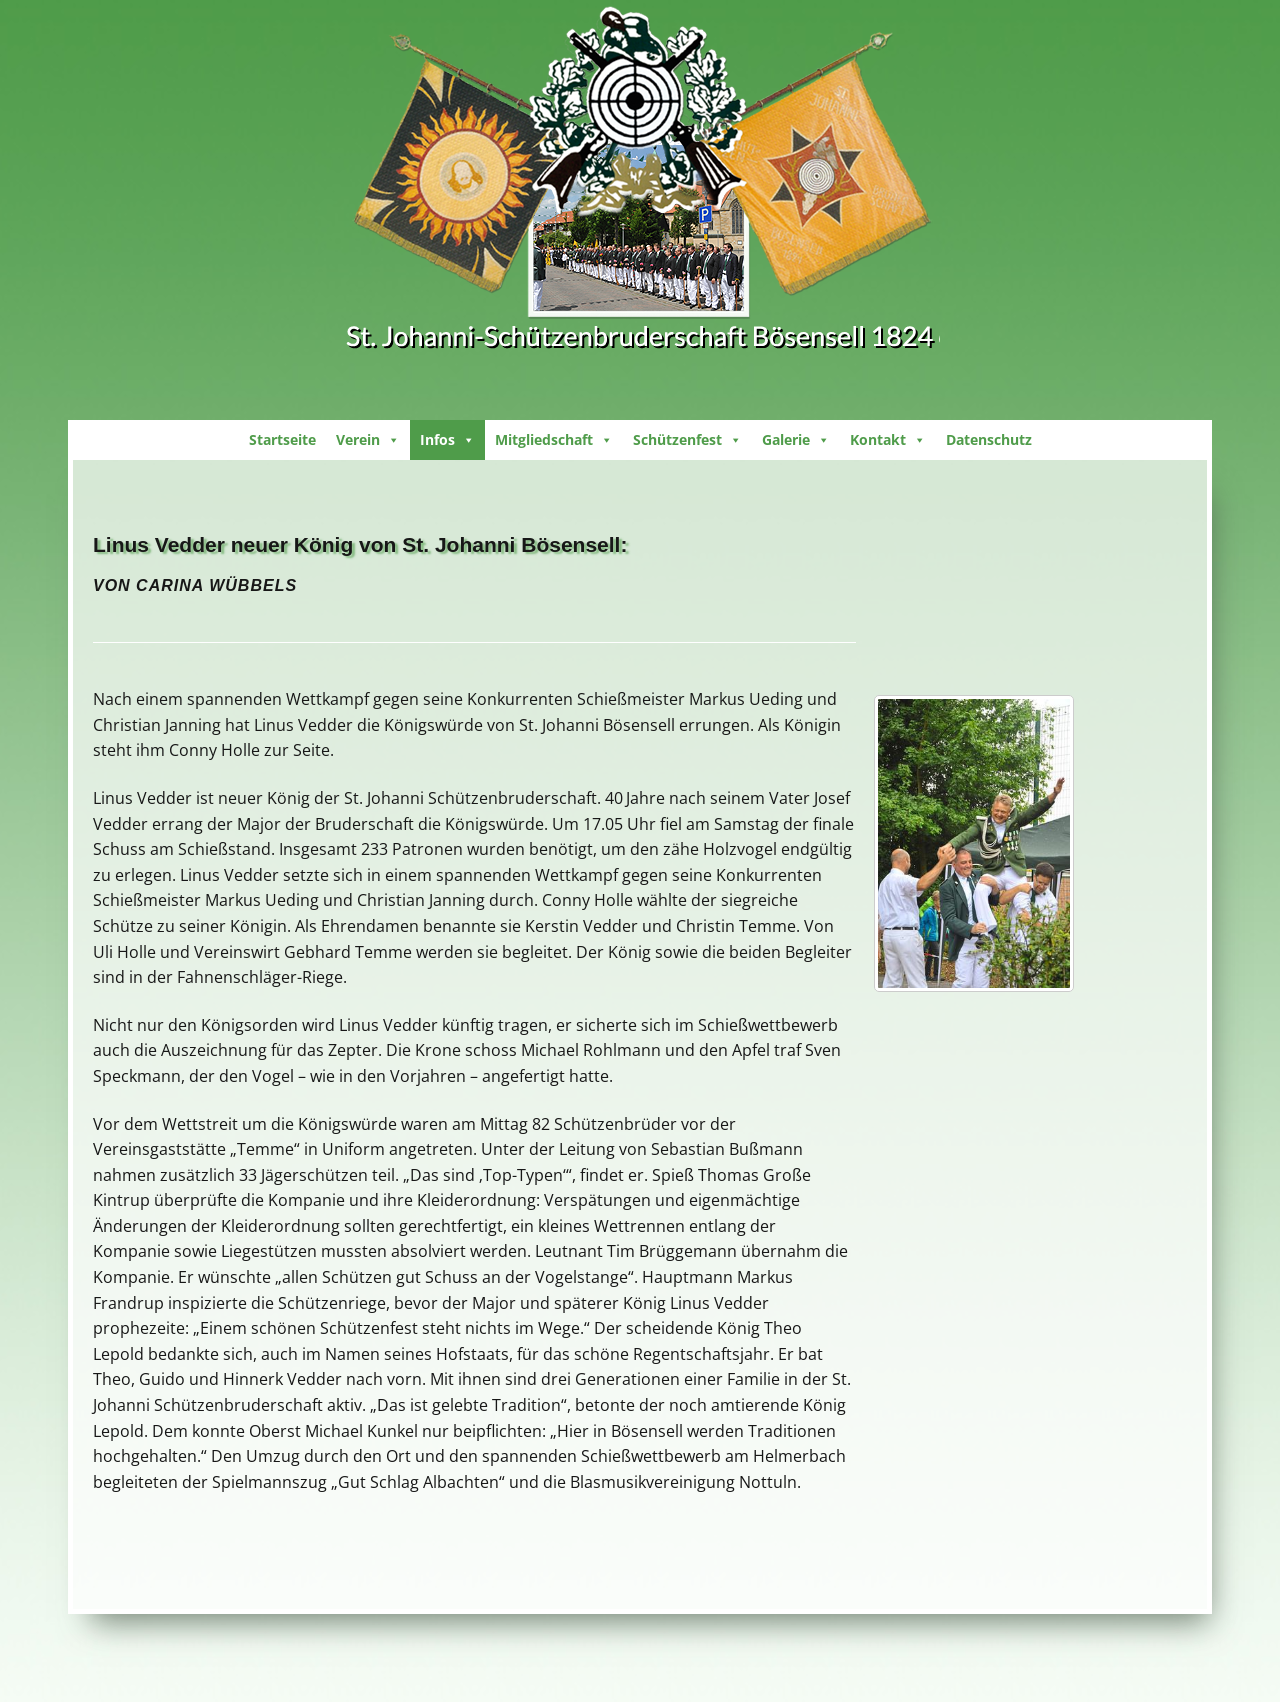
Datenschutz (989, 439)
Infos (447, 439)
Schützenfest (687, 439)
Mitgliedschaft (554, 439)
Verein (368, 439)
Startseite (282, 439)
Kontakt (888, 439)
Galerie (796, 439)
